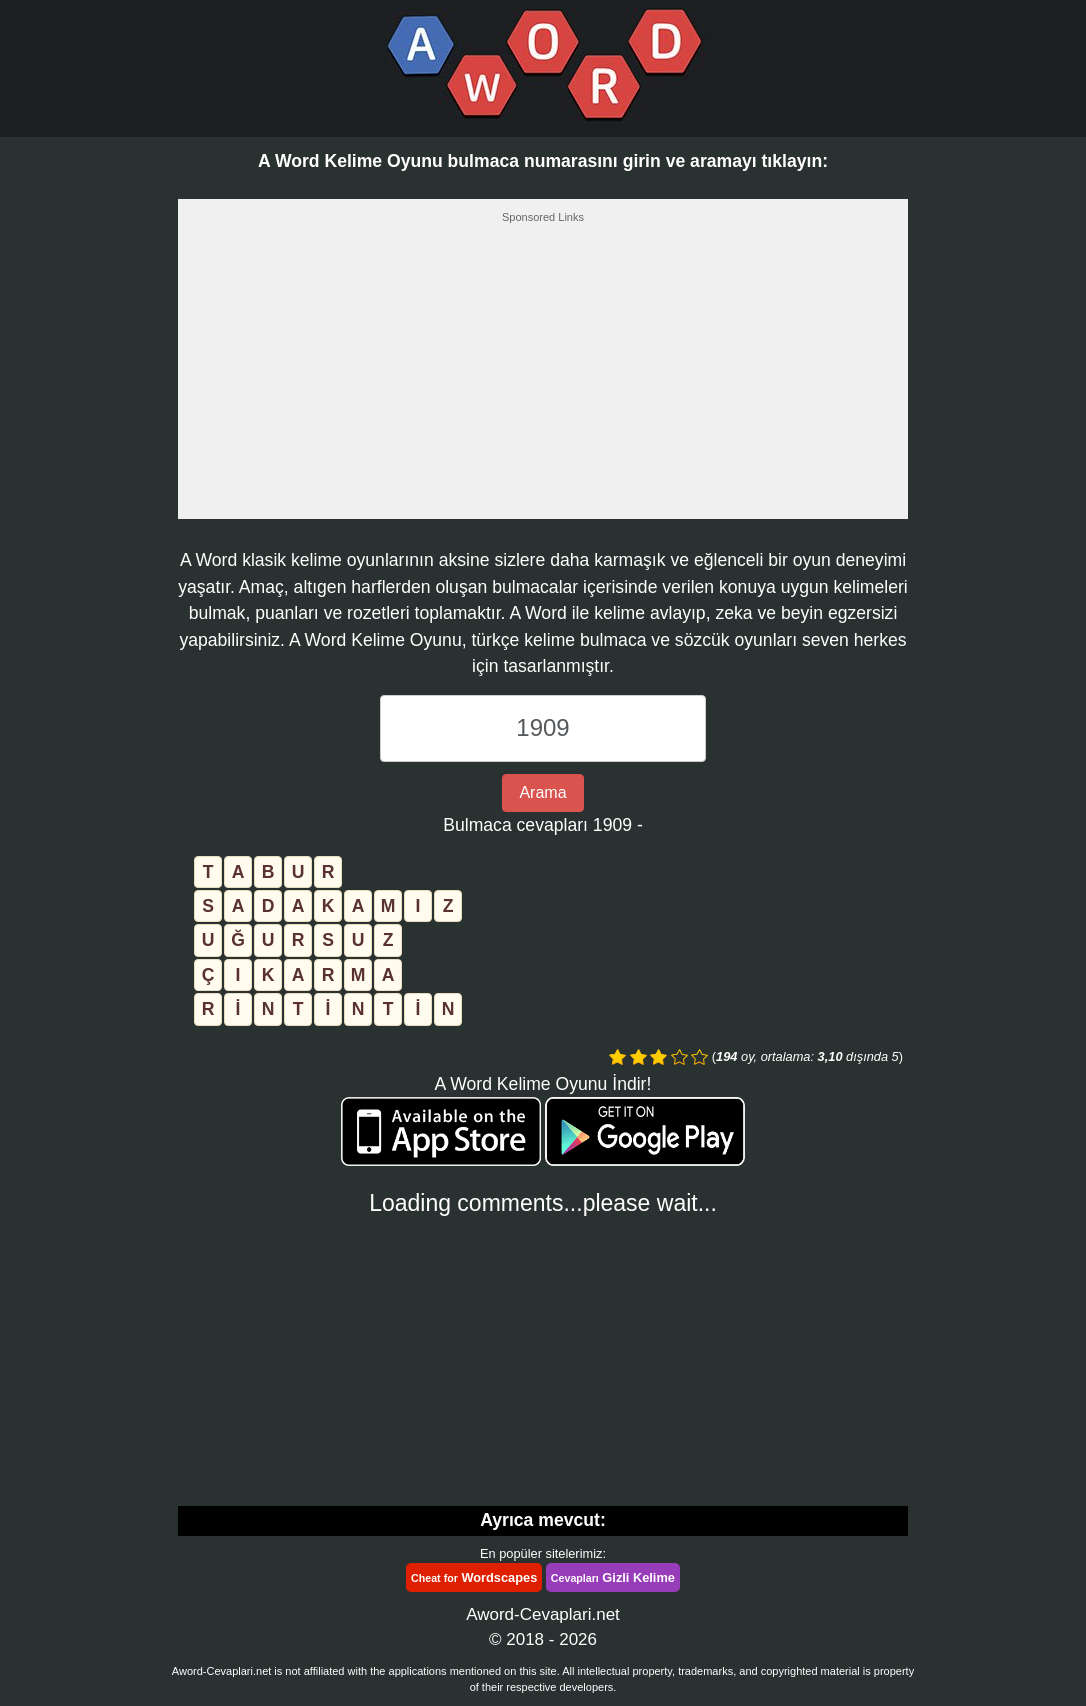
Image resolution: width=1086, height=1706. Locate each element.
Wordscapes (474, 1577)
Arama (542, 792)
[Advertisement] (543, 377)
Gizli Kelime (613, 1577)
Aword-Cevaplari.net (543, 1614)
